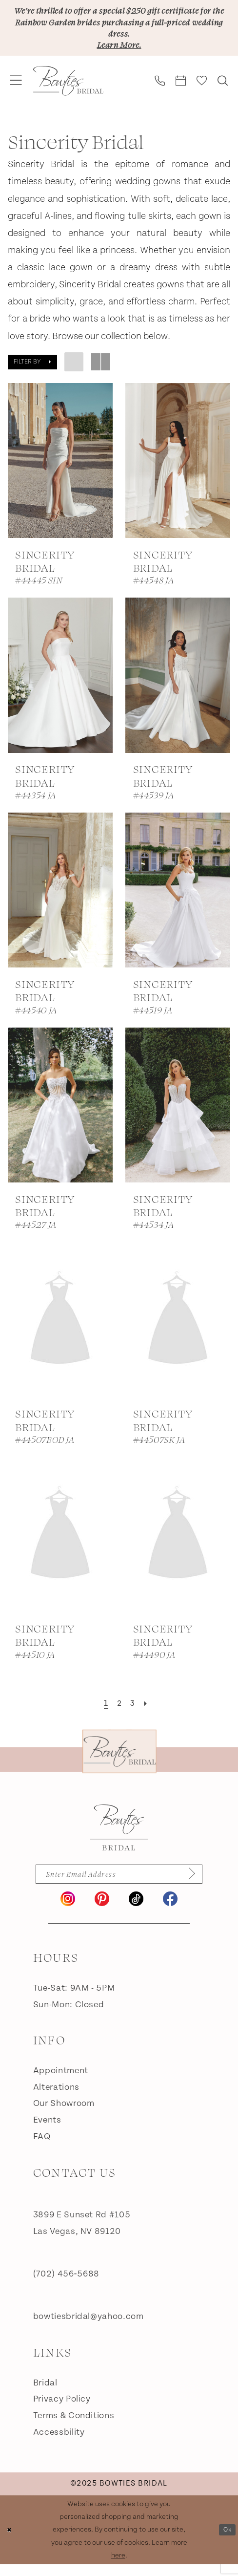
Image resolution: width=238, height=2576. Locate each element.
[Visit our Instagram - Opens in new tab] (67, 1910)
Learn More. (119, 51)
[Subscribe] (201, 1883)
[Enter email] (118, 1883)
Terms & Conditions (74, 2427)
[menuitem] (15, 89)
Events (47, 2131)
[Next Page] (149, 1711)
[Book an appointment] (181, 89)
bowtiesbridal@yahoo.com (88, 2328)
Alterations (56, 2098)
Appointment (60, 2082)
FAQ (42, 2148)
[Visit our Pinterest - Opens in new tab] (102, 1910)
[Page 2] (118, 1711)
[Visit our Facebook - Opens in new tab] (170, 1910)
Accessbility (59, 2443)
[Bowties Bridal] (119, 1836)
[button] (15, 89)
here (118, 2566)
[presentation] (60, 468)
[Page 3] (133, 1711)
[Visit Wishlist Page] (202, 89)
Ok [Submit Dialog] (226, 2541)
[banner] (68, 89)
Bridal (45, 2394)
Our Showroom (64, 2115)
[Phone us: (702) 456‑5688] (159, 89)
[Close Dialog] (11, 2541)
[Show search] (223, 89)
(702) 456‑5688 (66, 2285)
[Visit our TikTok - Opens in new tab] (136, 1910)
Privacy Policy (62, 2410)
